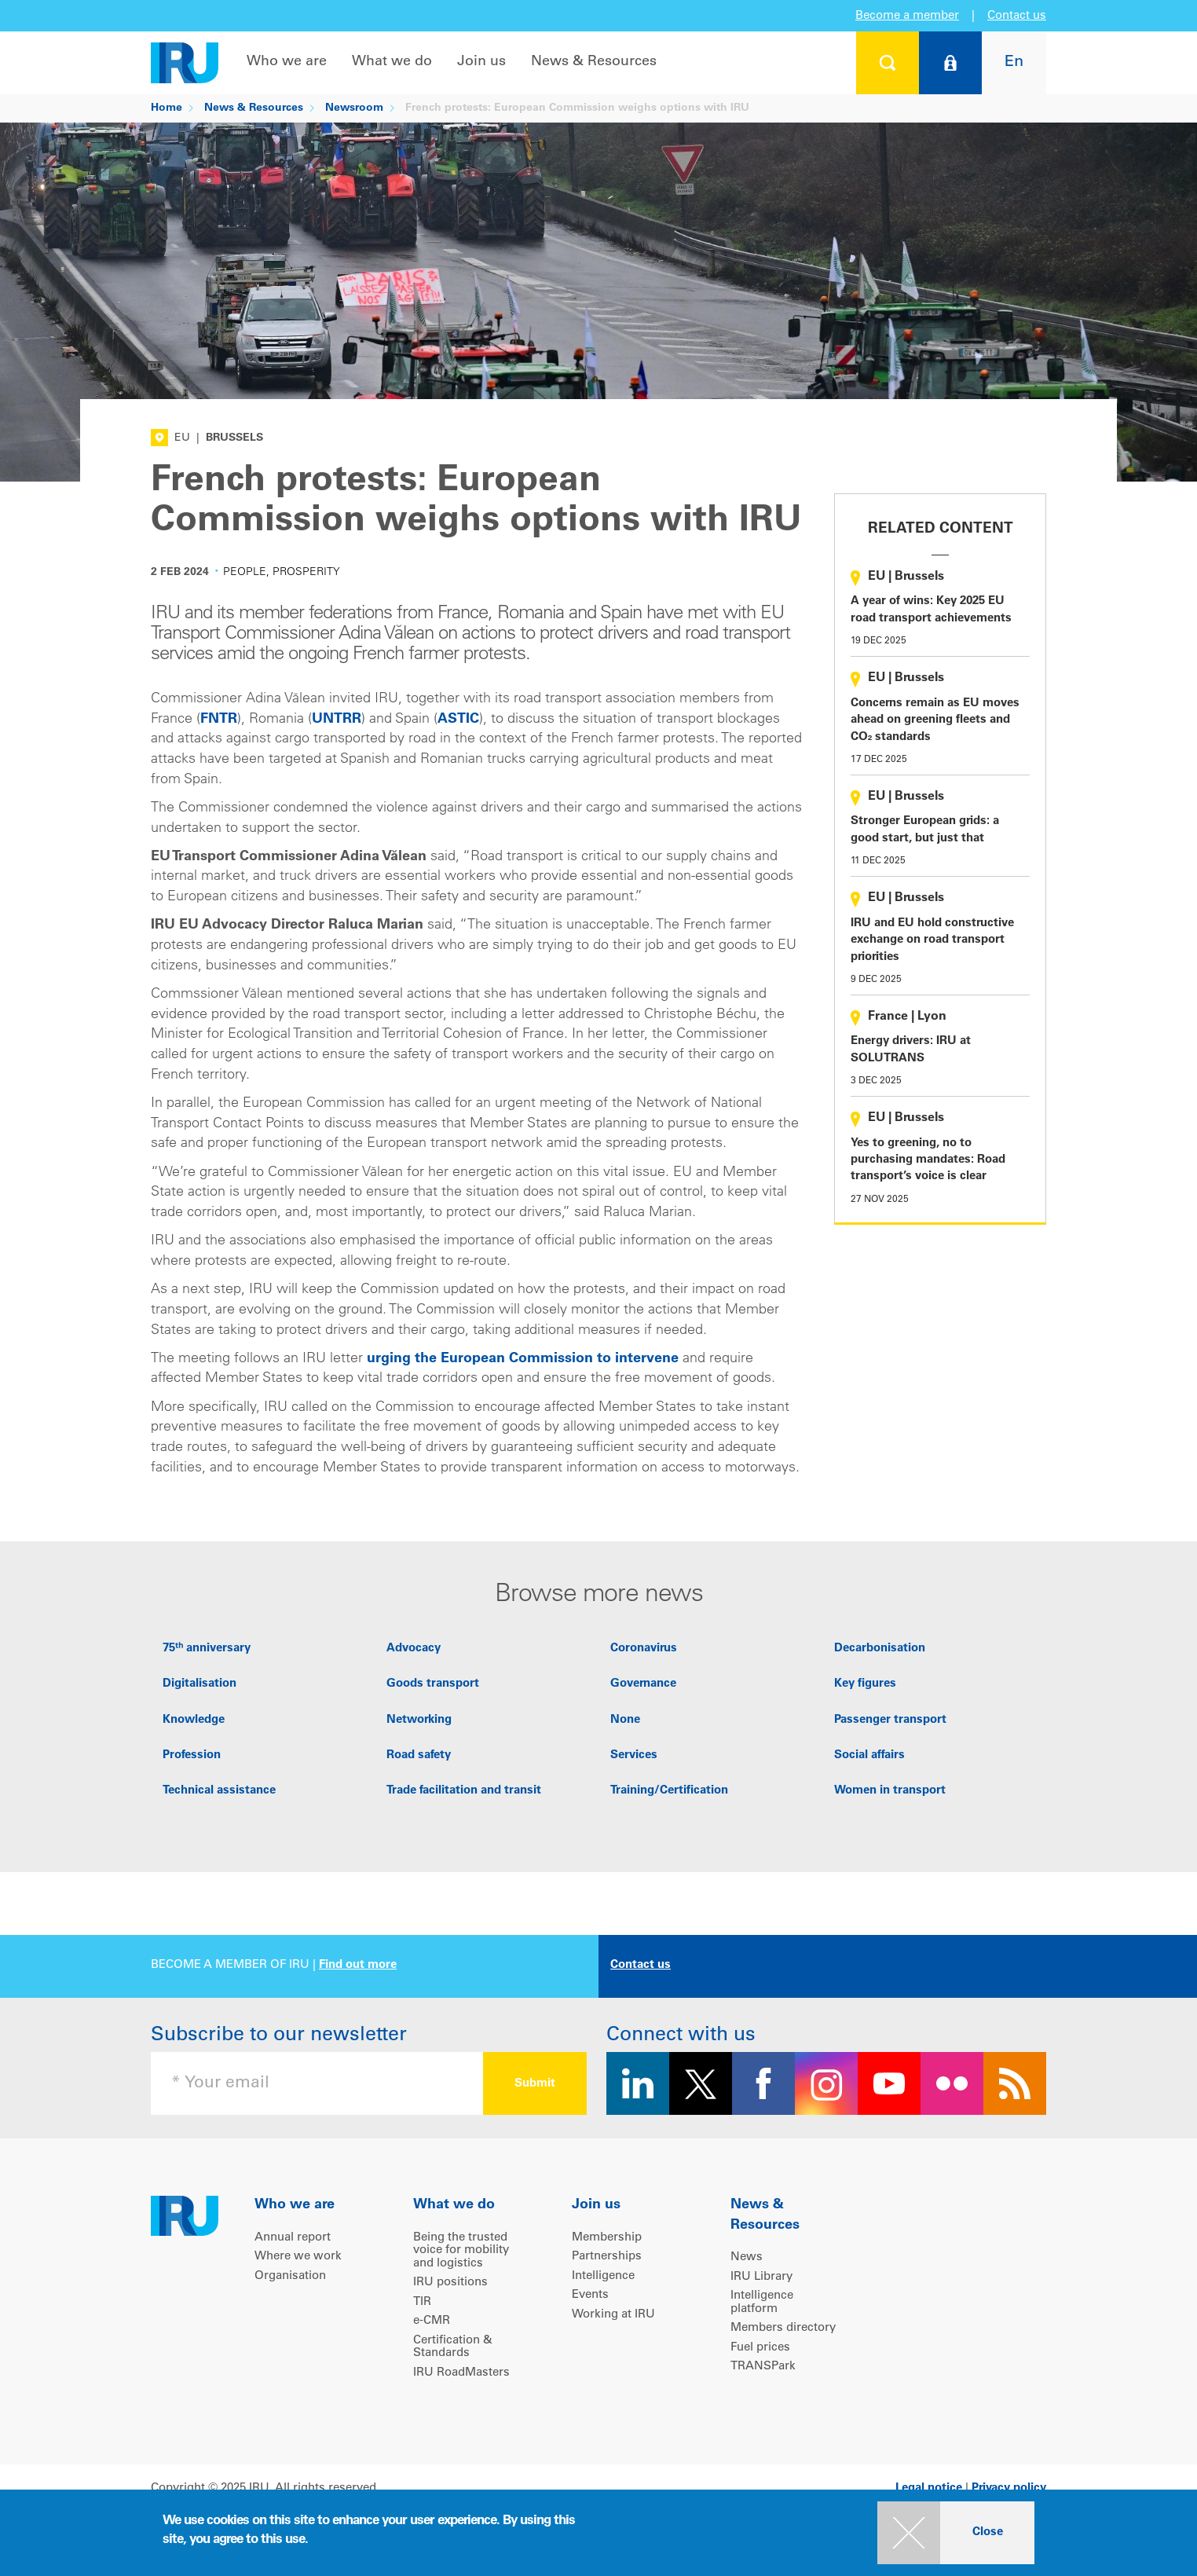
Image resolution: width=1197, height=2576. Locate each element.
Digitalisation (199, 1684)
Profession (192, 1755)
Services (633, 1755)
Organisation (290, 2276)
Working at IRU (613, 2315)
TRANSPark (763, 2367)
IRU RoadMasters (461, 2373)
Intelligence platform (761, 2302)
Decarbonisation (879, 1648)
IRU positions (450, 2282)
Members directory (783, 2328)
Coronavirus (643, 1648)
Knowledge (194, 1720)
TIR (422, 2302)
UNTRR (336, 720)
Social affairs (869, 1755)
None (625, 1720)
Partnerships (607, 2257)
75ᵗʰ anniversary (207, 1648)
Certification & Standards (452, 2347)
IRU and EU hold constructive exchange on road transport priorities (932, 940)
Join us (481, 62)
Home (166, 108)
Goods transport (432, 1684)
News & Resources (594, 62)
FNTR (218, 720)
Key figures (865, 1684)
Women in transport (890, 1791)
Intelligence (603, 2276)
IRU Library (761, 2277)
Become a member (907, 16)
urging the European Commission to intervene (523, 1359)
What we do (392, 62)
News (746, 2257)
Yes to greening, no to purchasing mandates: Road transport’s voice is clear (928, 1160)
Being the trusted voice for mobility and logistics (461, 2251)
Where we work (298, 2257)
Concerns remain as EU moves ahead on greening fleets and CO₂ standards (935, 720)
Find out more (358, 1965)
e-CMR (431, 2321)
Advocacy (413, 1648)
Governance (643, 1684)
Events (590, 2295)
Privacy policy (1009, 2488)
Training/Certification (669, 1791)
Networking (419, 1720)
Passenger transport (890, 1720)
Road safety (418, 1755)
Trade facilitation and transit (463, 1791)
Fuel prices (760, 2348)
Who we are (287, 62)
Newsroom (354, 108)
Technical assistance (219, 1791)
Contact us (1016, 16)
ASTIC (458, 720)
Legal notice (928, 2488)
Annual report (292, 2238)
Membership (607, 2238)
